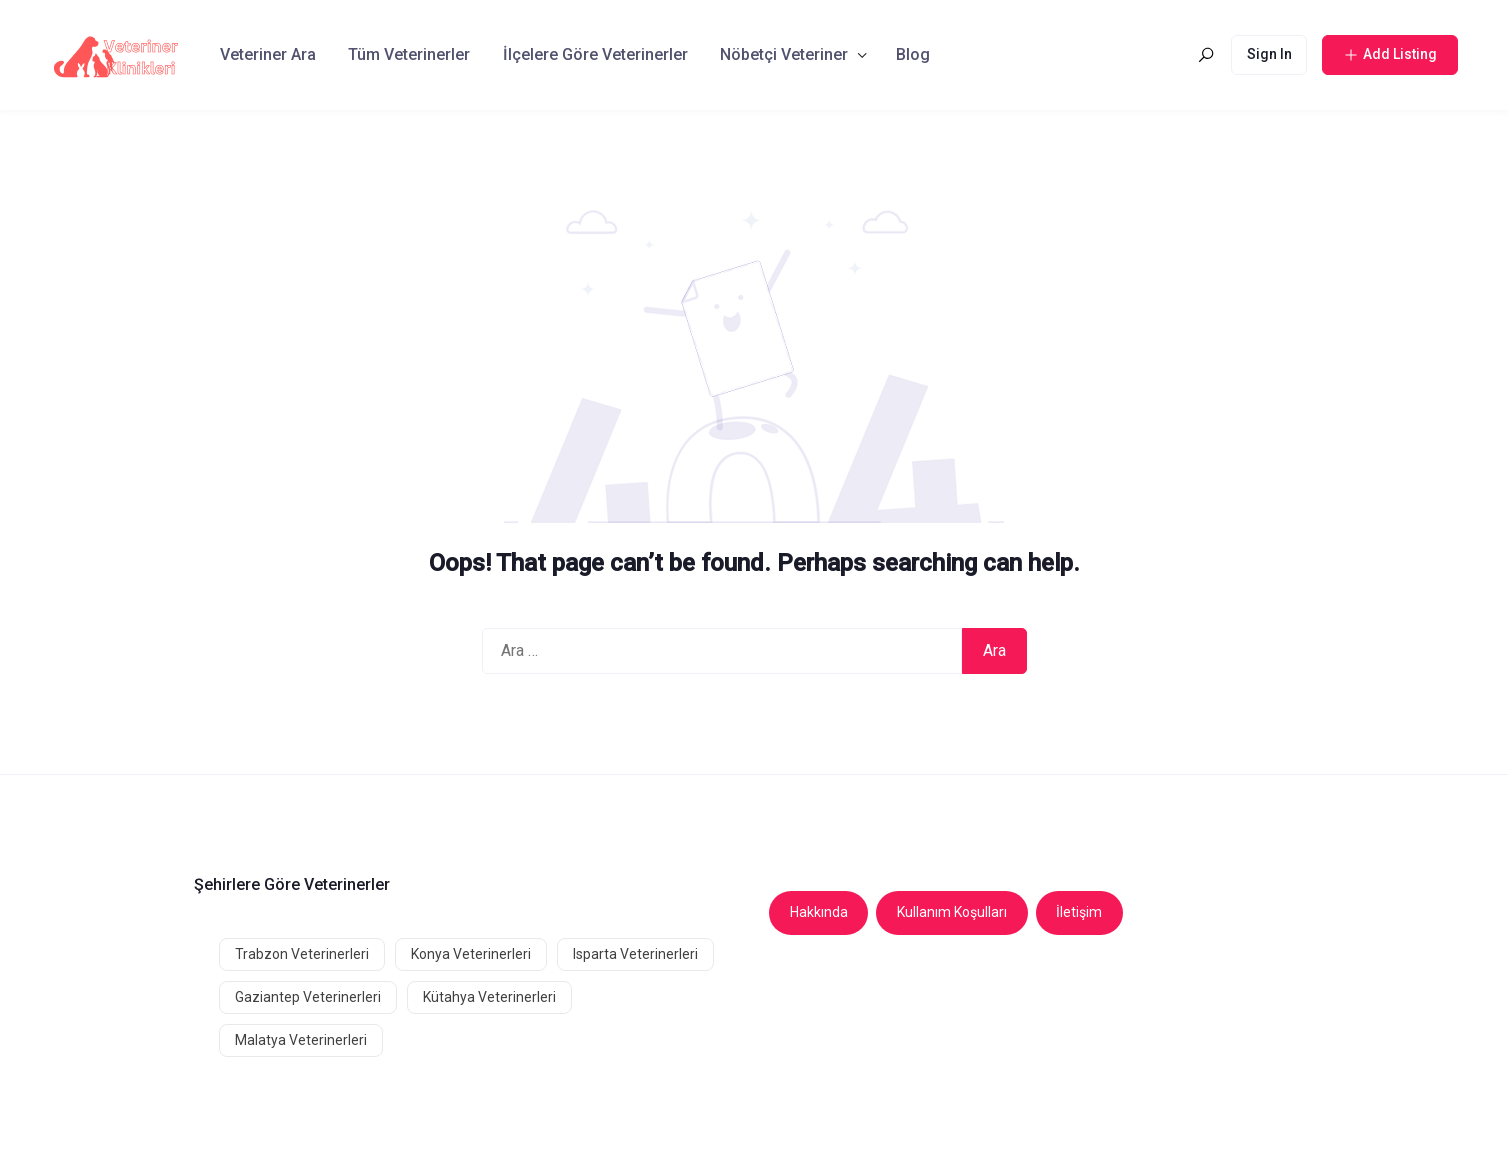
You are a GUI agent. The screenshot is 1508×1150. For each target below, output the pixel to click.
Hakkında (819, 912)
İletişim (1079, 912)
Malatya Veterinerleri (301, 1040)
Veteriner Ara (268, 54)
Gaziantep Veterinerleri (308, 997)
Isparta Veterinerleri (635, 954)
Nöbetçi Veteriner (784, 54)
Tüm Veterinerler (409, 54)
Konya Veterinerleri (471, 954)
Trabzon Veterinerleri (302, 954)
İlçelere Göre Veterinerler (595, 54)
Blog (913, 54)
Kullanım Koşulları (952, 912)
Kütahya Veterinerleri (489, 997)
